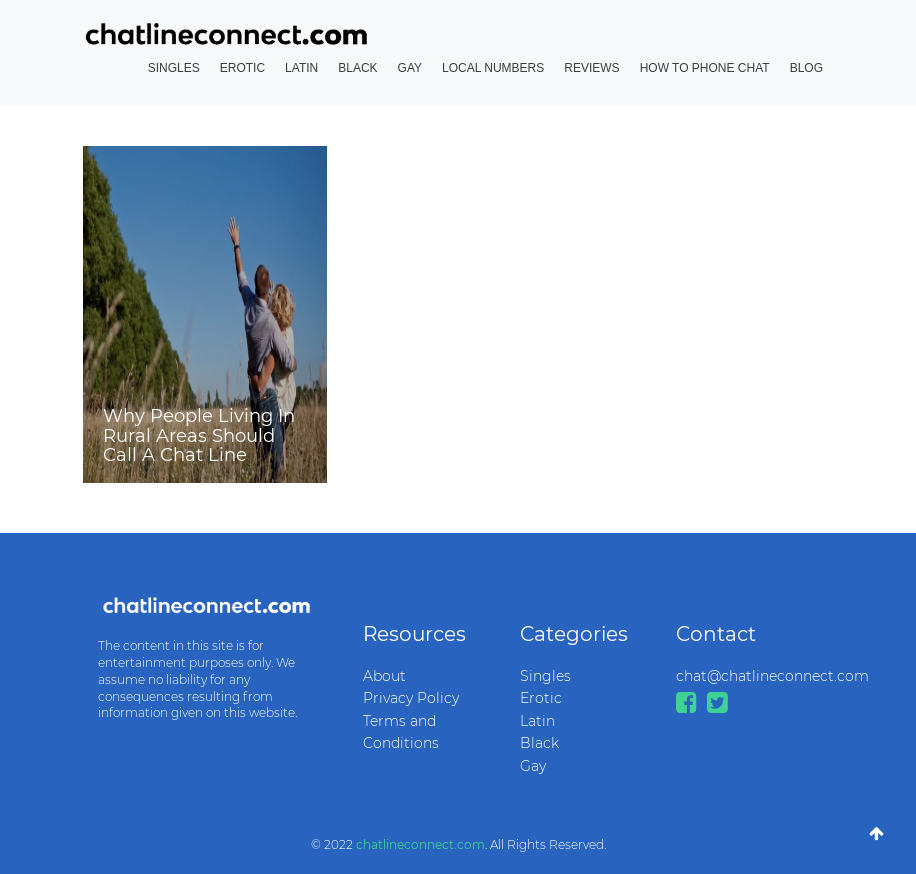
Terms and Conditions (401, 732)
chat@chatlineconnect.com (739, 676)
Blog (806, 68)
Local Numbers (493, 68)
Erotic (242, 68)
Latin (301, 68)
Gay (410, 68)
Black (357, 68)
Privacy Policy (411, 698)
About (384, 676)
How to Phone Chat (705, 68)
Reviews (591, 68)
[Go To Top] (876, 834)
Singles (174, 68)
